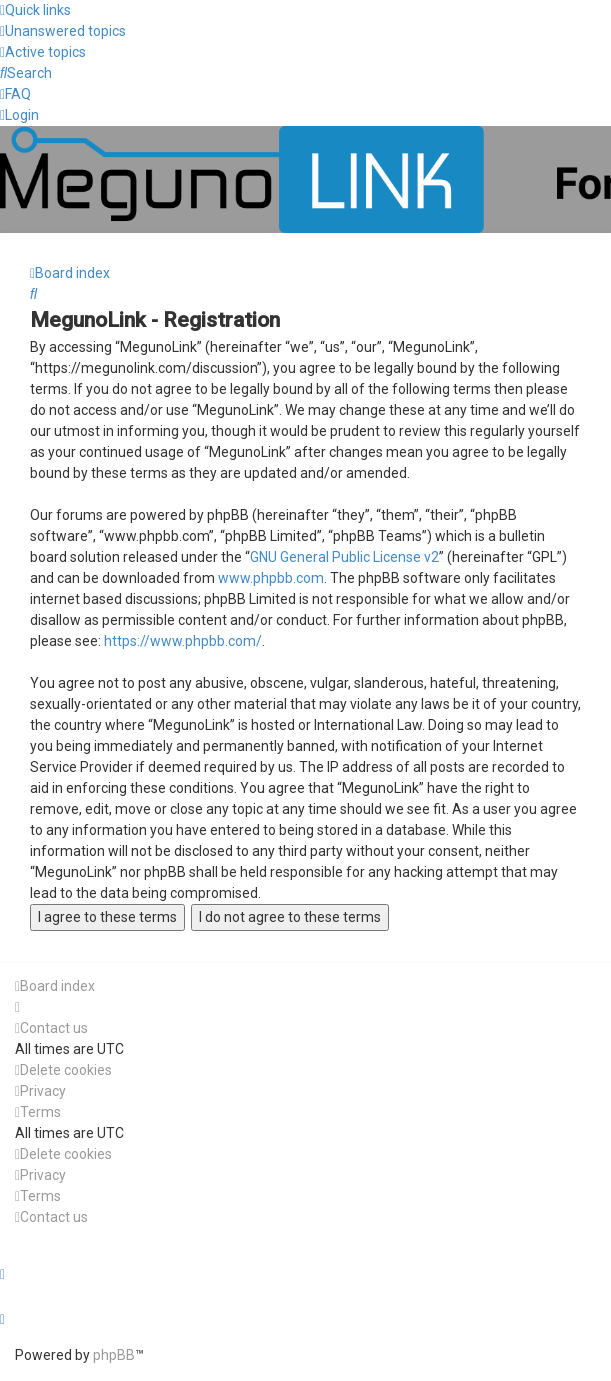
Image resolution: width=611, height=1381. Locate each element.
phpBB (114, 1355)
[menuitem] (63, 31)
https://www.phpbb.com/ (183, 641)
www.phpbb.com (271, 578)
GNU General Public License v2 (344, 557)
